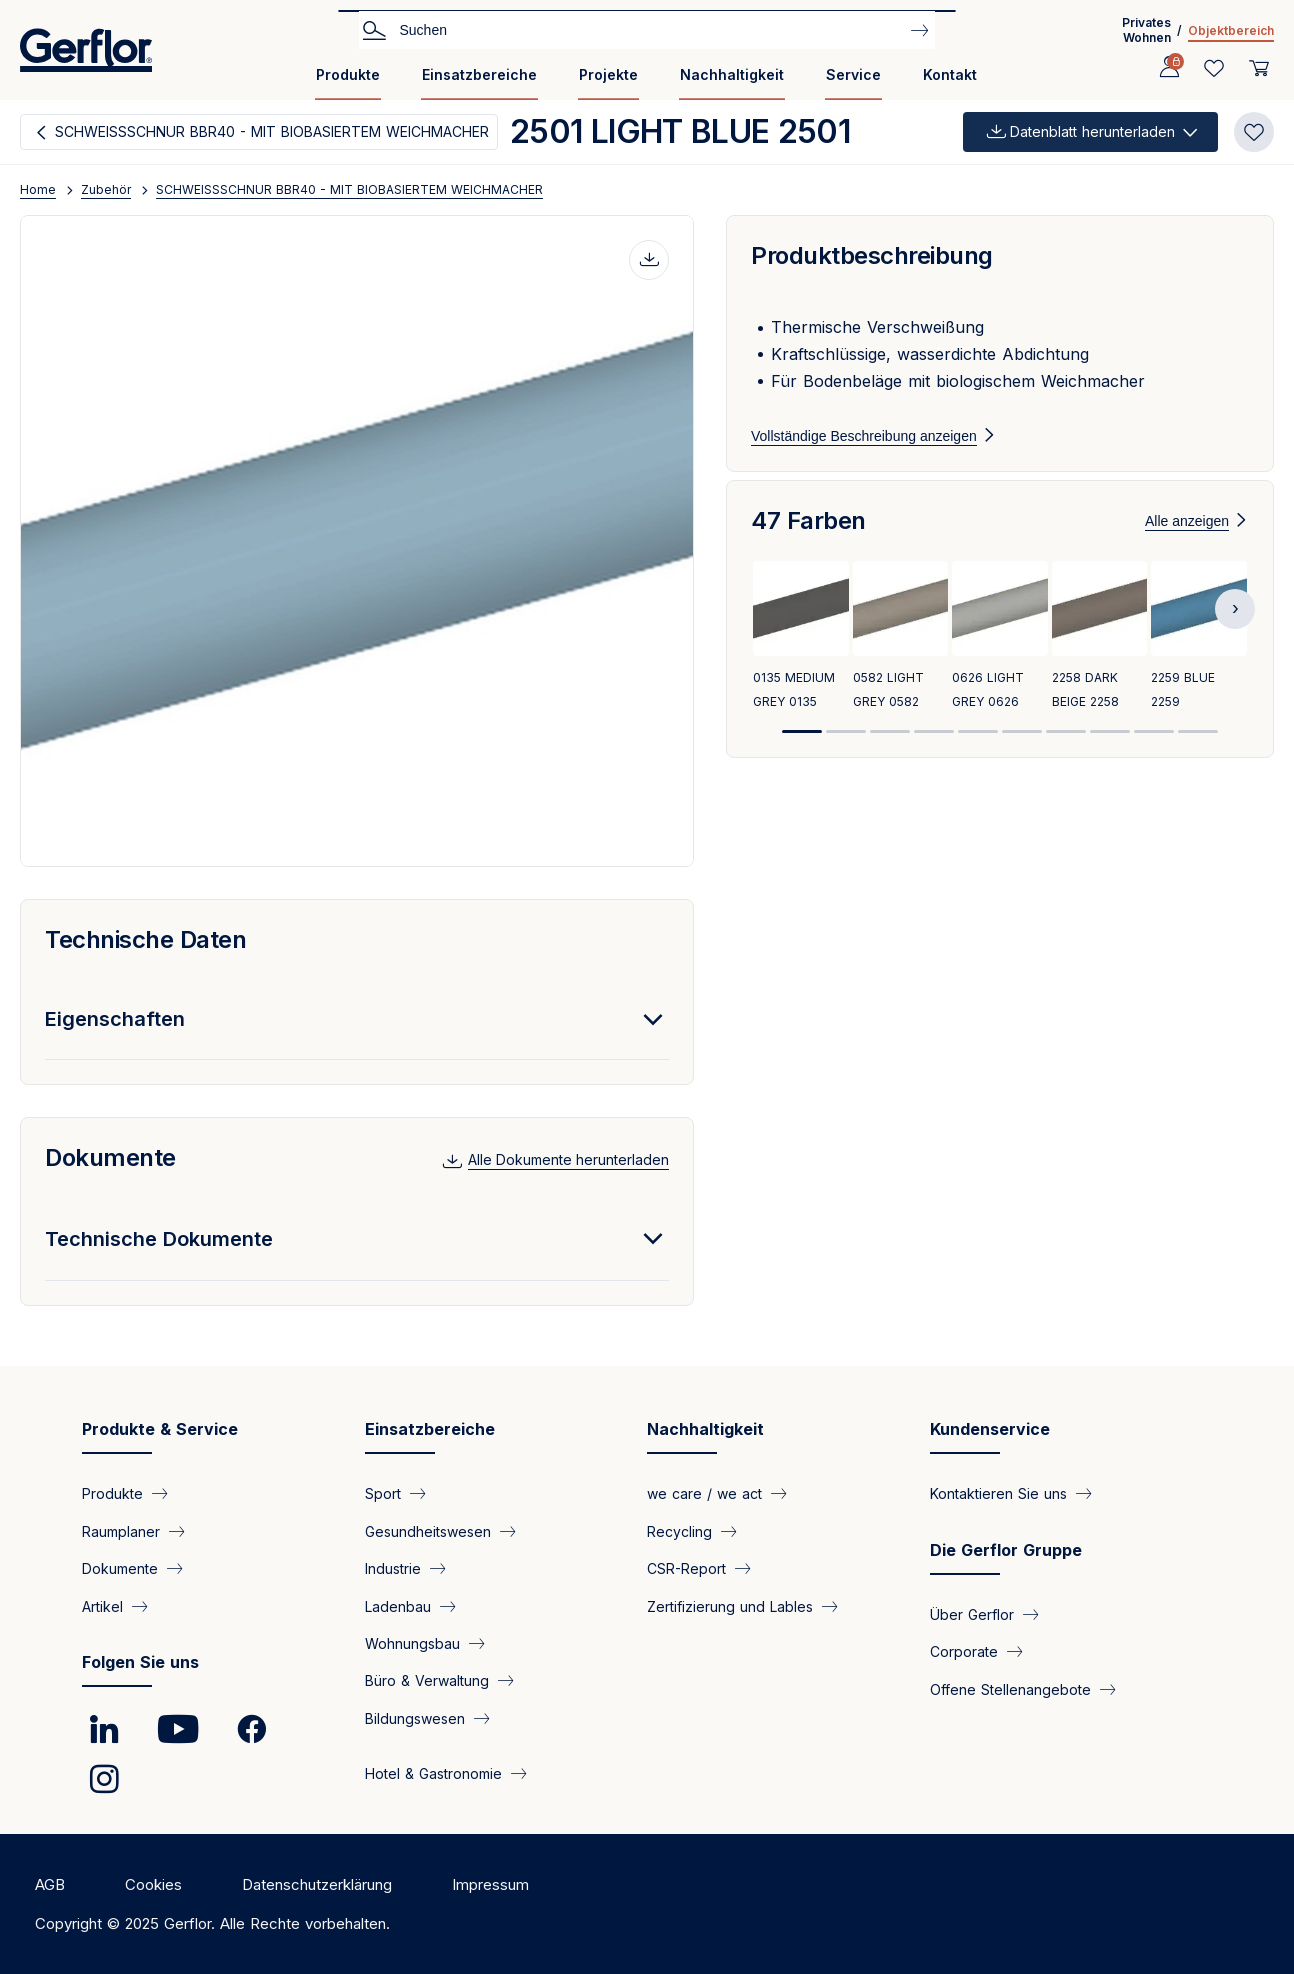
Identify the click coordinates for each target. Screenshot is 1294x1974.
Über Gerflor (972, 1613)
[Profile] (1169, 68)
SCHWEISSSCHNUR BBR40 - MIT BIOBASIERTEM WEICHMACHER (272, 131)
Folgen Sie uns (140, 1662)
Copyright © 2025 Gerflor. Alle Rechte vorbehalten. (212, 1923)
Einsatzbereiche (479, 74)
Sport (383, 1493)
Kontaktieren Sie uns (998, 1493)
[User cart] (1259, 68)
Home (38, 189)
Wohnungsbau (412, 1643)
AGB (50, 1884)
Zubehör (106, 189)
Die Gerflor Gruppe (1006, 1550)
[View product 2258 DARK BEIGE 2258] (1100, 662)
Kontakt (950, 74)
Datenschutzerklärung (317, 1884)
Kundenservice (990, 1429)
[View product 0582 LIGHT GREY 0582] (901, 662)
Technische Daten (145, 939)
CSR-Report (686, 1568)
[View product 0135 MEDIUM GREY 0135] (801, 662)
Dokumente (110, 1157)
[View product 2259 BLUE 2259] (1199, 662)
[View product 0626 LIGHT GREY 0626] (1000, 662)
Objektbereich (1231, 30)
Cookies (153, 1884)
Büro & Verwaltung (427, 1680)
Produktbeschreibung (872, 255)
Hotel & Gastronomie (433, 1773)
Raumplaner (121, 1530)
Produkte (348, 74)
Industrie (393, 1568)
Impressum (490, 1884)
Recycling (679, 1530)
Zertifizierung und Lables (730, 1605)
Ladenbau (398, 1605)
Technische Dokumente (159, 1239)
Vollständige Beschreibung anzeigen (864, 436)
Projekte (608, 74)
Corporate (964, 1651)
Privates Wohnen (1146, 30)
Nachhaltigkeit (732, 74)
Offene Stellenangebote (1010, 1688)
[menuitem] (348, 82)
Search (374, 29)
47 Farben (808, 544)
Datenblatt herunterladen (1092, 131)
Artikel (102, 1605)
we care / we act (704, 1493)
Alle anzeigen (1187, 545)
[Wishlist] (1214, 68)
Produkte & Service (160, 1429)
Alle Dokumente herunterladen (568, 1159)
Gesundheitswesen (428, 1530)
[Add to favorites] (1254, 132)
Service (853, 74)
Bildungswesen (415, 1717)
